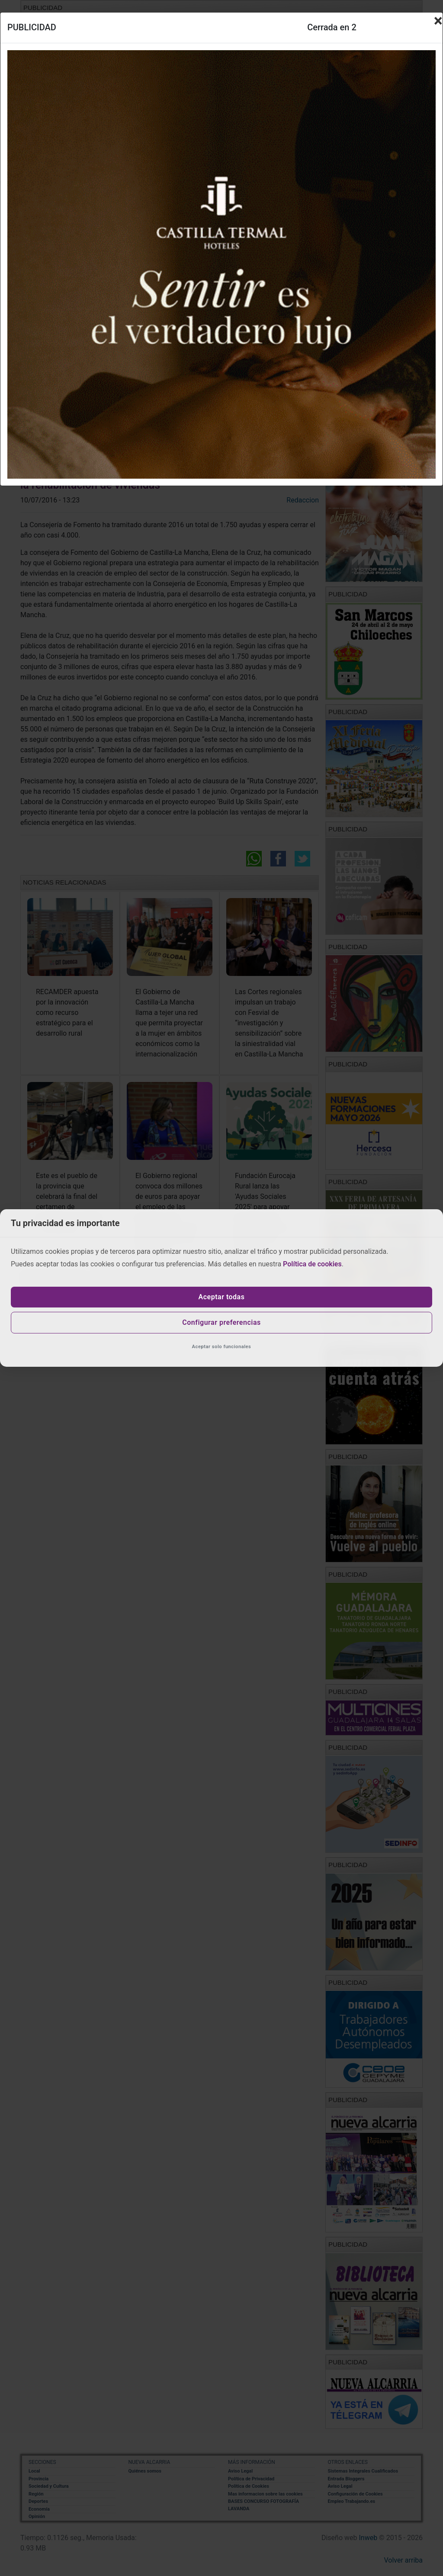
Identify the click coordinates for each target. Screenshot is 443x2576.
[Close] (438, 21)
